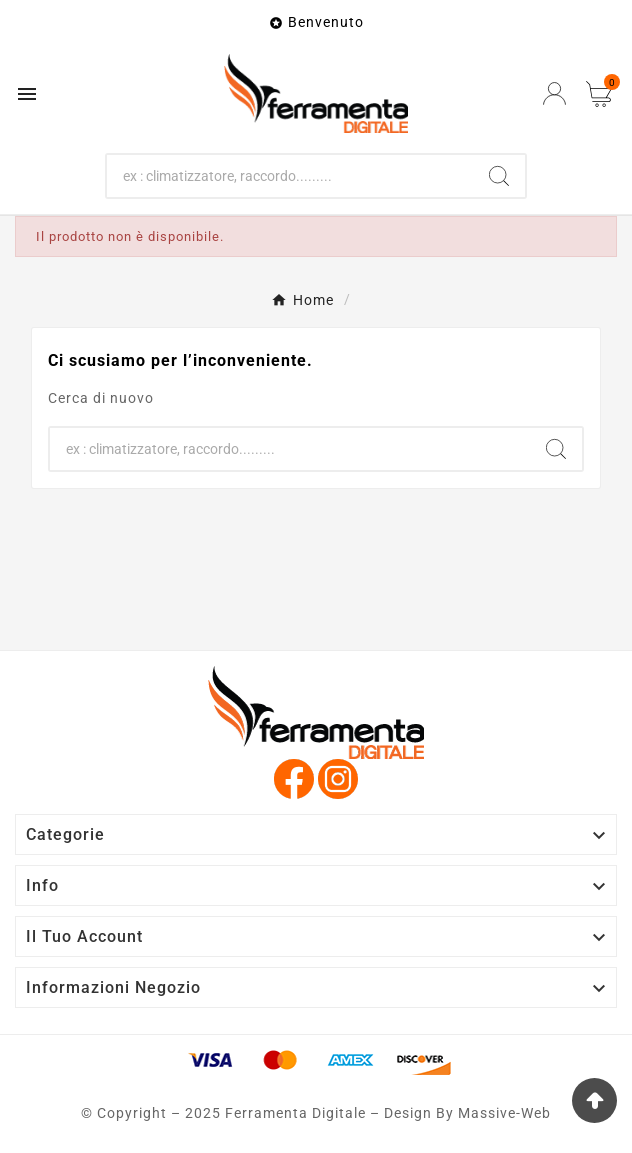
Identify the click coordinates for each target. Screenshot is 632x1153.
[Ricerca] (289, 176)
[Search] (499, 176)
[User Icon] (554, 93)
